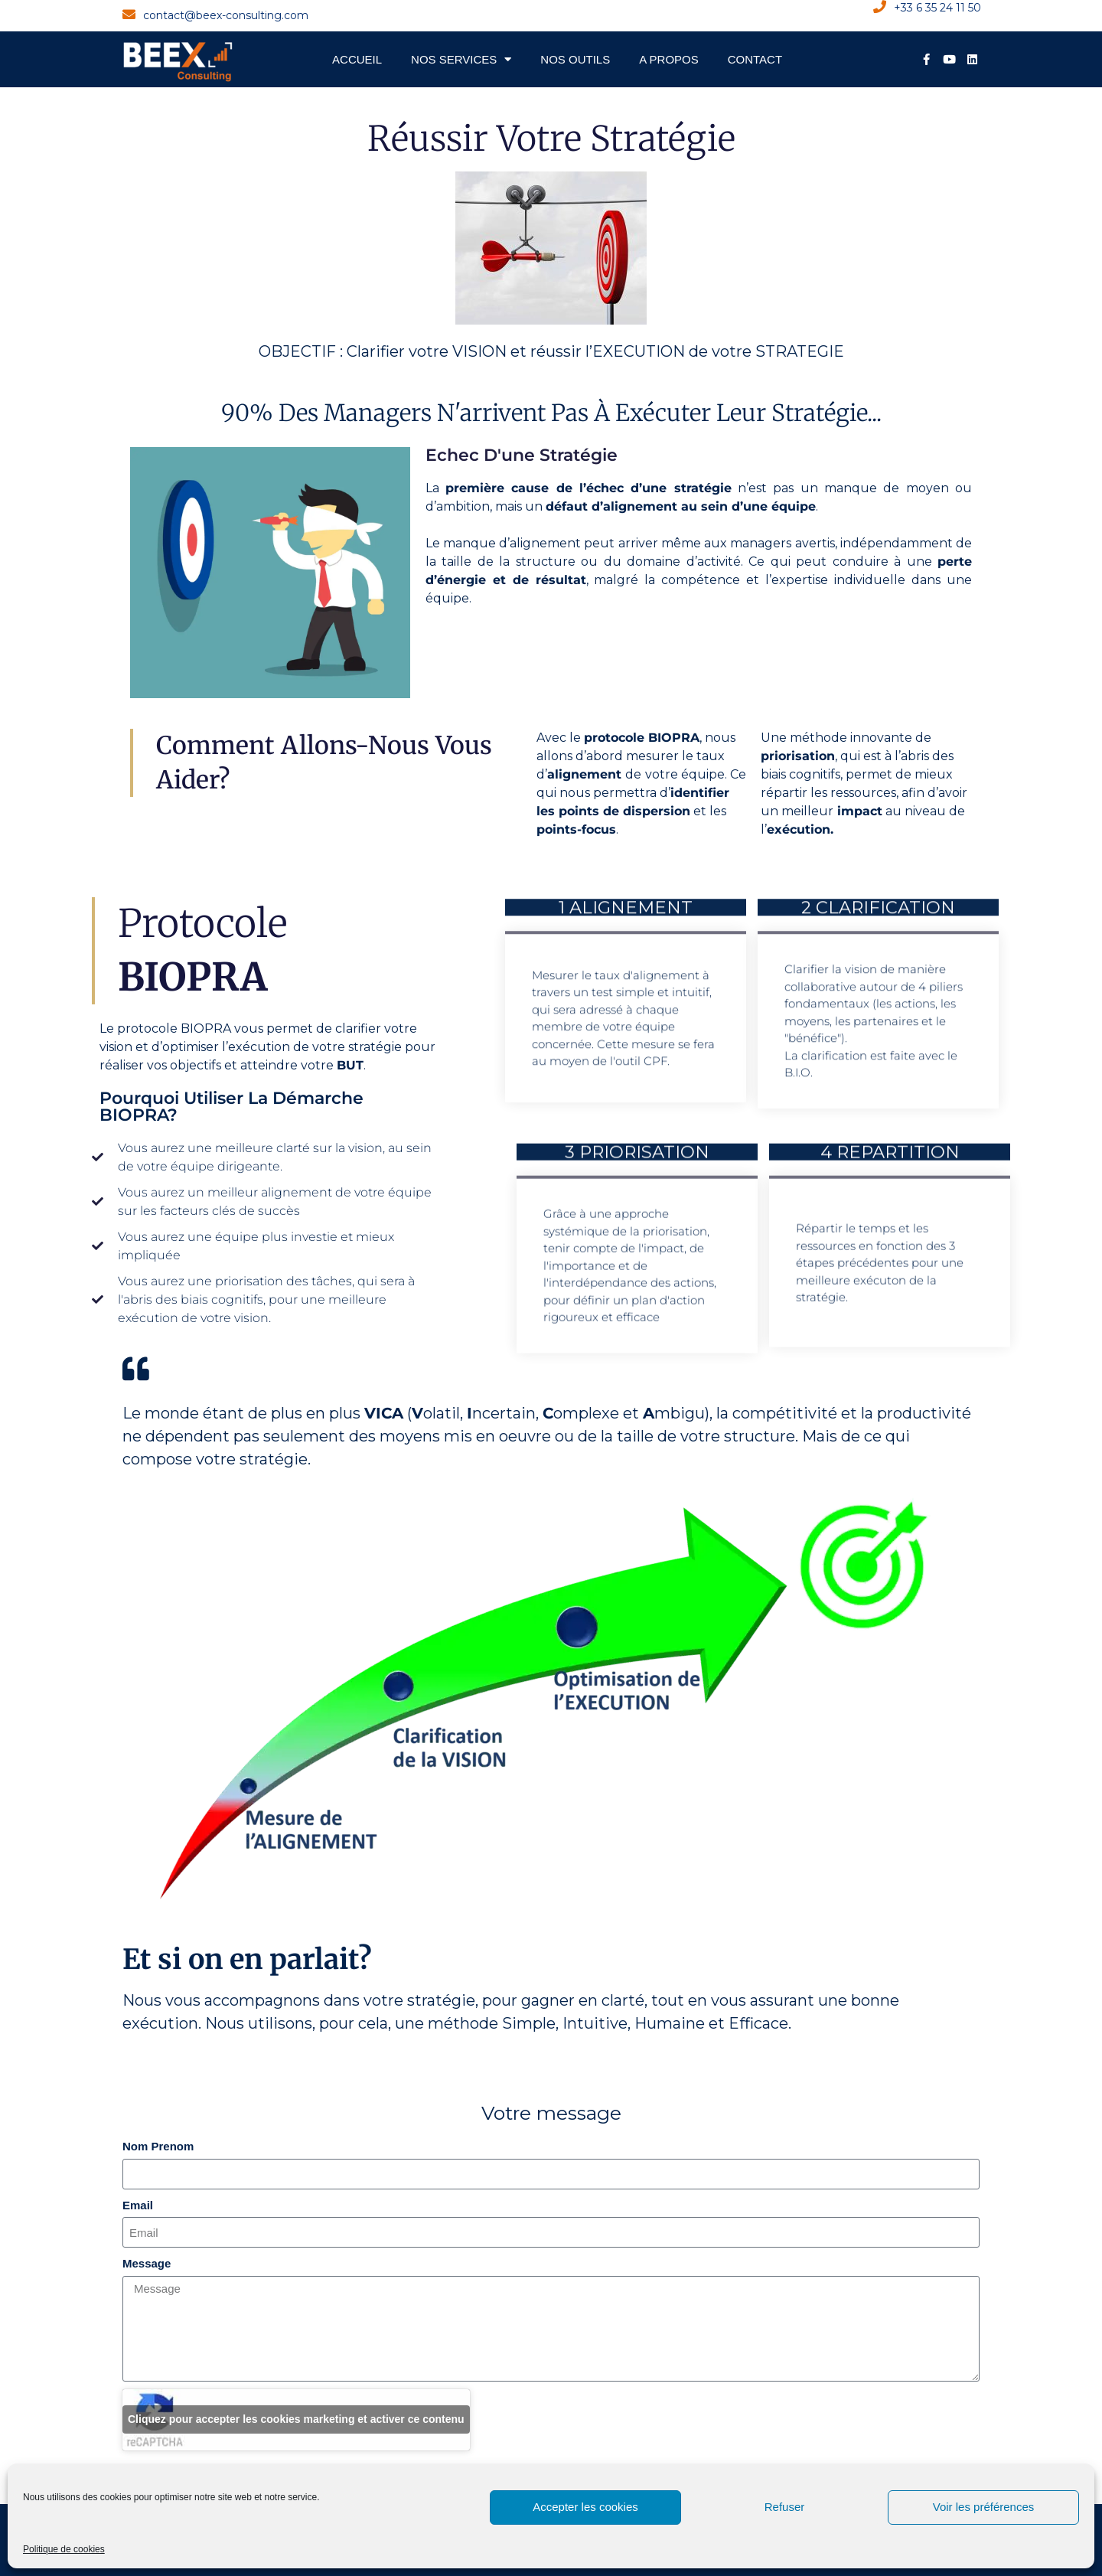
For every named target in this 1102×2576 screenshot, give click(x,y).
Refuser (785, 2506)
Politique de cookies (64, 2549)
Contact (755, 59)
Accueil (357, 59)
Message (146, 2263)
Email (137, 2205)
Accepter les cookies (585, 2506)
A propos (669, 59)
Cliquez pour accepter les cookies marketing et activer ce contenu (296, 2419)
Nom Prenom (158, 2146)
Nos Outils (575, 59)
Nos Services (461, 59)
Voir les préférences (984, 2506)
